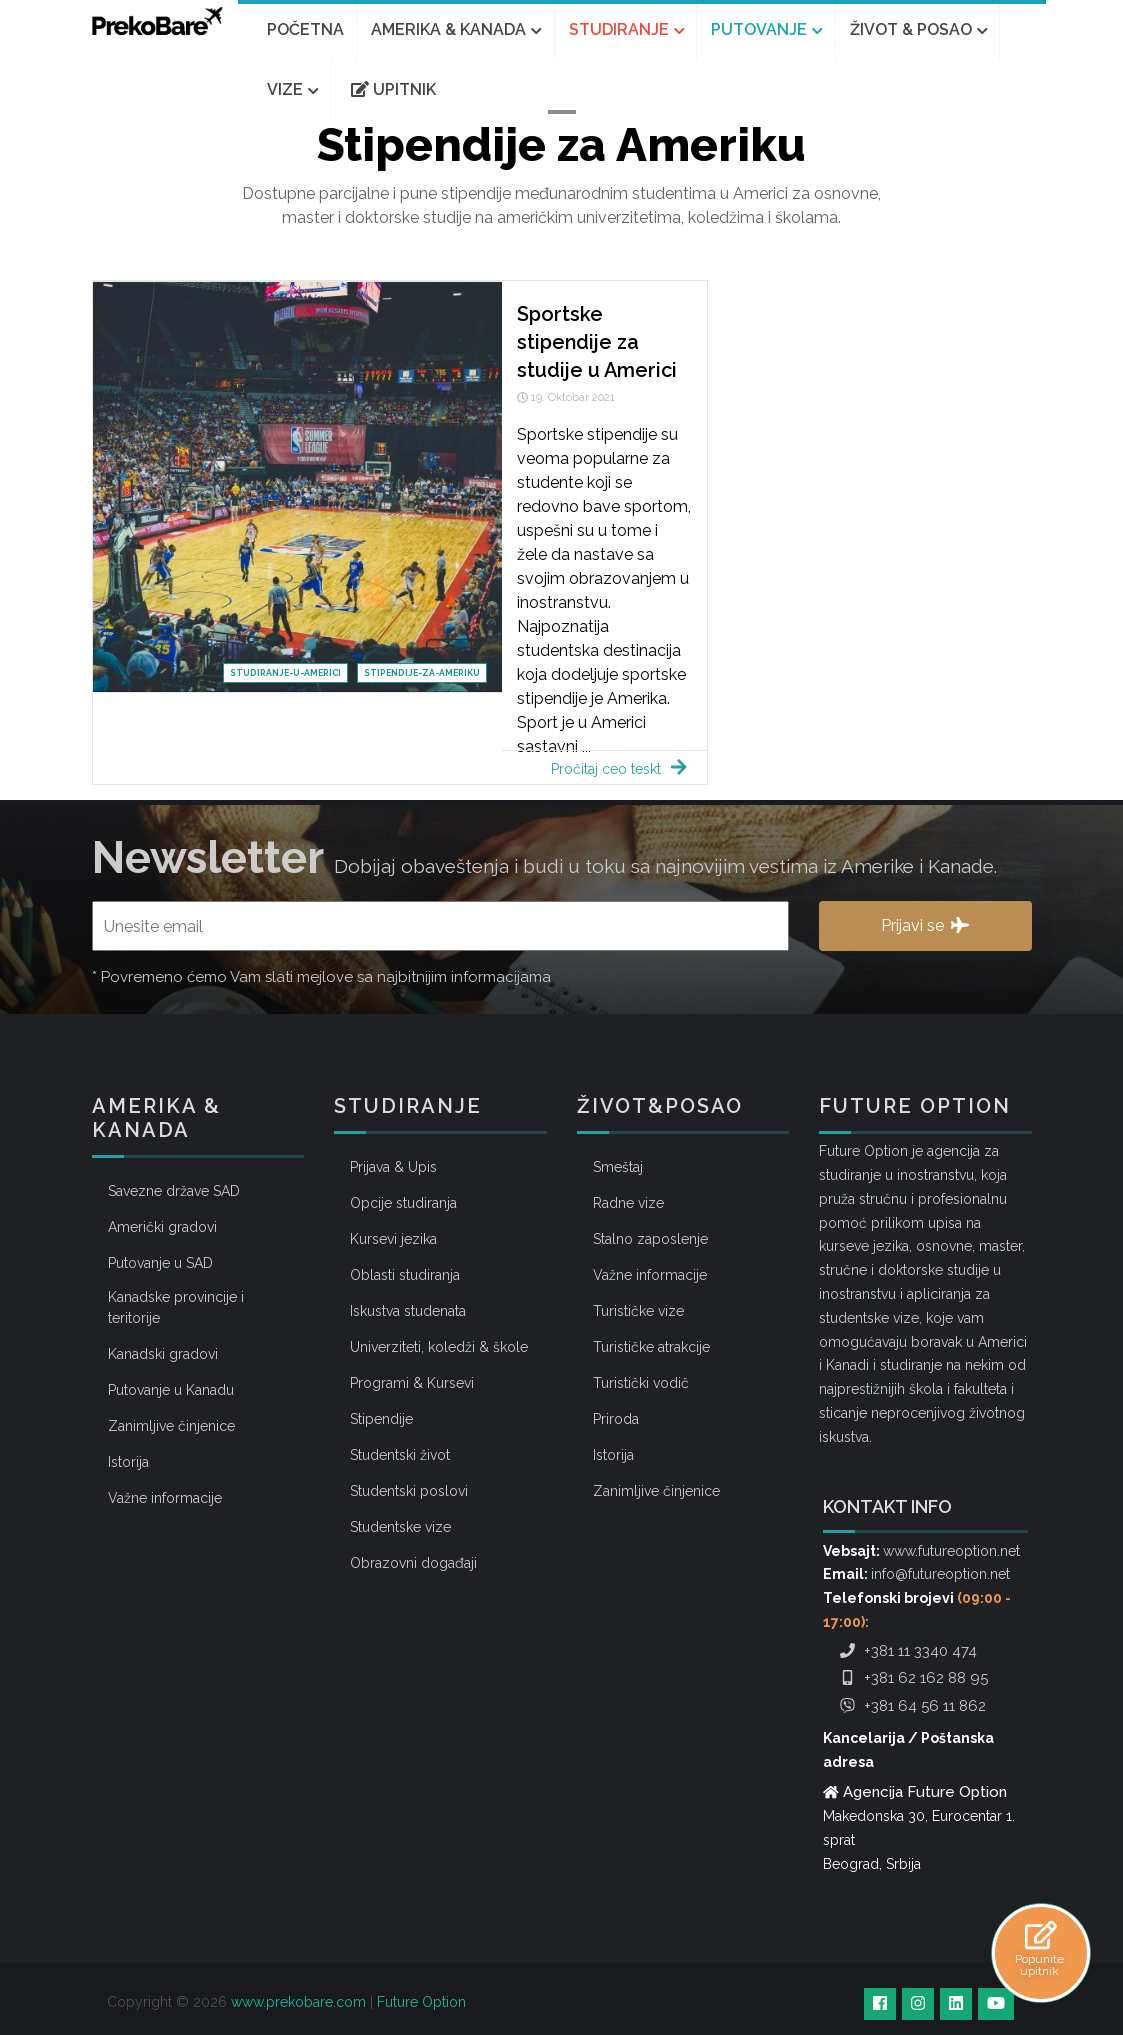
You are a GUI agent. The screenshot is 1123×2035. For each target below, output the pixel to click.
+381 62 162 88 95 (911, 1678)
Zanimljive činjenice (171, 1426)
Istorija (128, 1462)
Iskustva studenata (408, 1311)
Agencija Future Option (925, 1792)
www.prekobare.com (298, 2002)
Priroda (616, 1419)
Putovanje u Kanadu (171, 1390)
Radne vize (628, 1203)
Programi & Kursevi (412, 1383)
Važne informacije (165, 1498)
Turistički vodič (641, 1383)
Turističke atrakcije (651, 1347)
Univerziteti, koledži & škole (439, 1347)
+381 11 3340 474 (906, 1651)
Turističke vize (638, 1311)
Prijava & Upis (393, 1167)
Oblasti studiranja (405, 1275)
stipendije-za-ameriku (422, 673)
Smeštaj (618, 1167)
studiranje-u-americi (285, 673)
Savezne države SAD (174, 1191)
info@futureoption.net (940, 1574)
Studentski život (400, 1455)
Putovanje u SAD (160, 1263)
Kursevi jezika (393, 1239)
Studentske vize (400, 1527)
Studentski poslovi (409, 1491)
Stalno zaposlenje (650, 1239)
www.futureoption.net (951, 1551)
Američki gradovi (162, 1227)
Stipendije (381, 1419)
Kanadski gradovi (163, 1354)
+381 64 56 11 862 (910, 1706)
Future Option (421, 2002)
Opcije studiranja (403, 1203)
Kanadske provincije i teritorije (176, 1307)
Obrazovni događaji (413, 1563)
